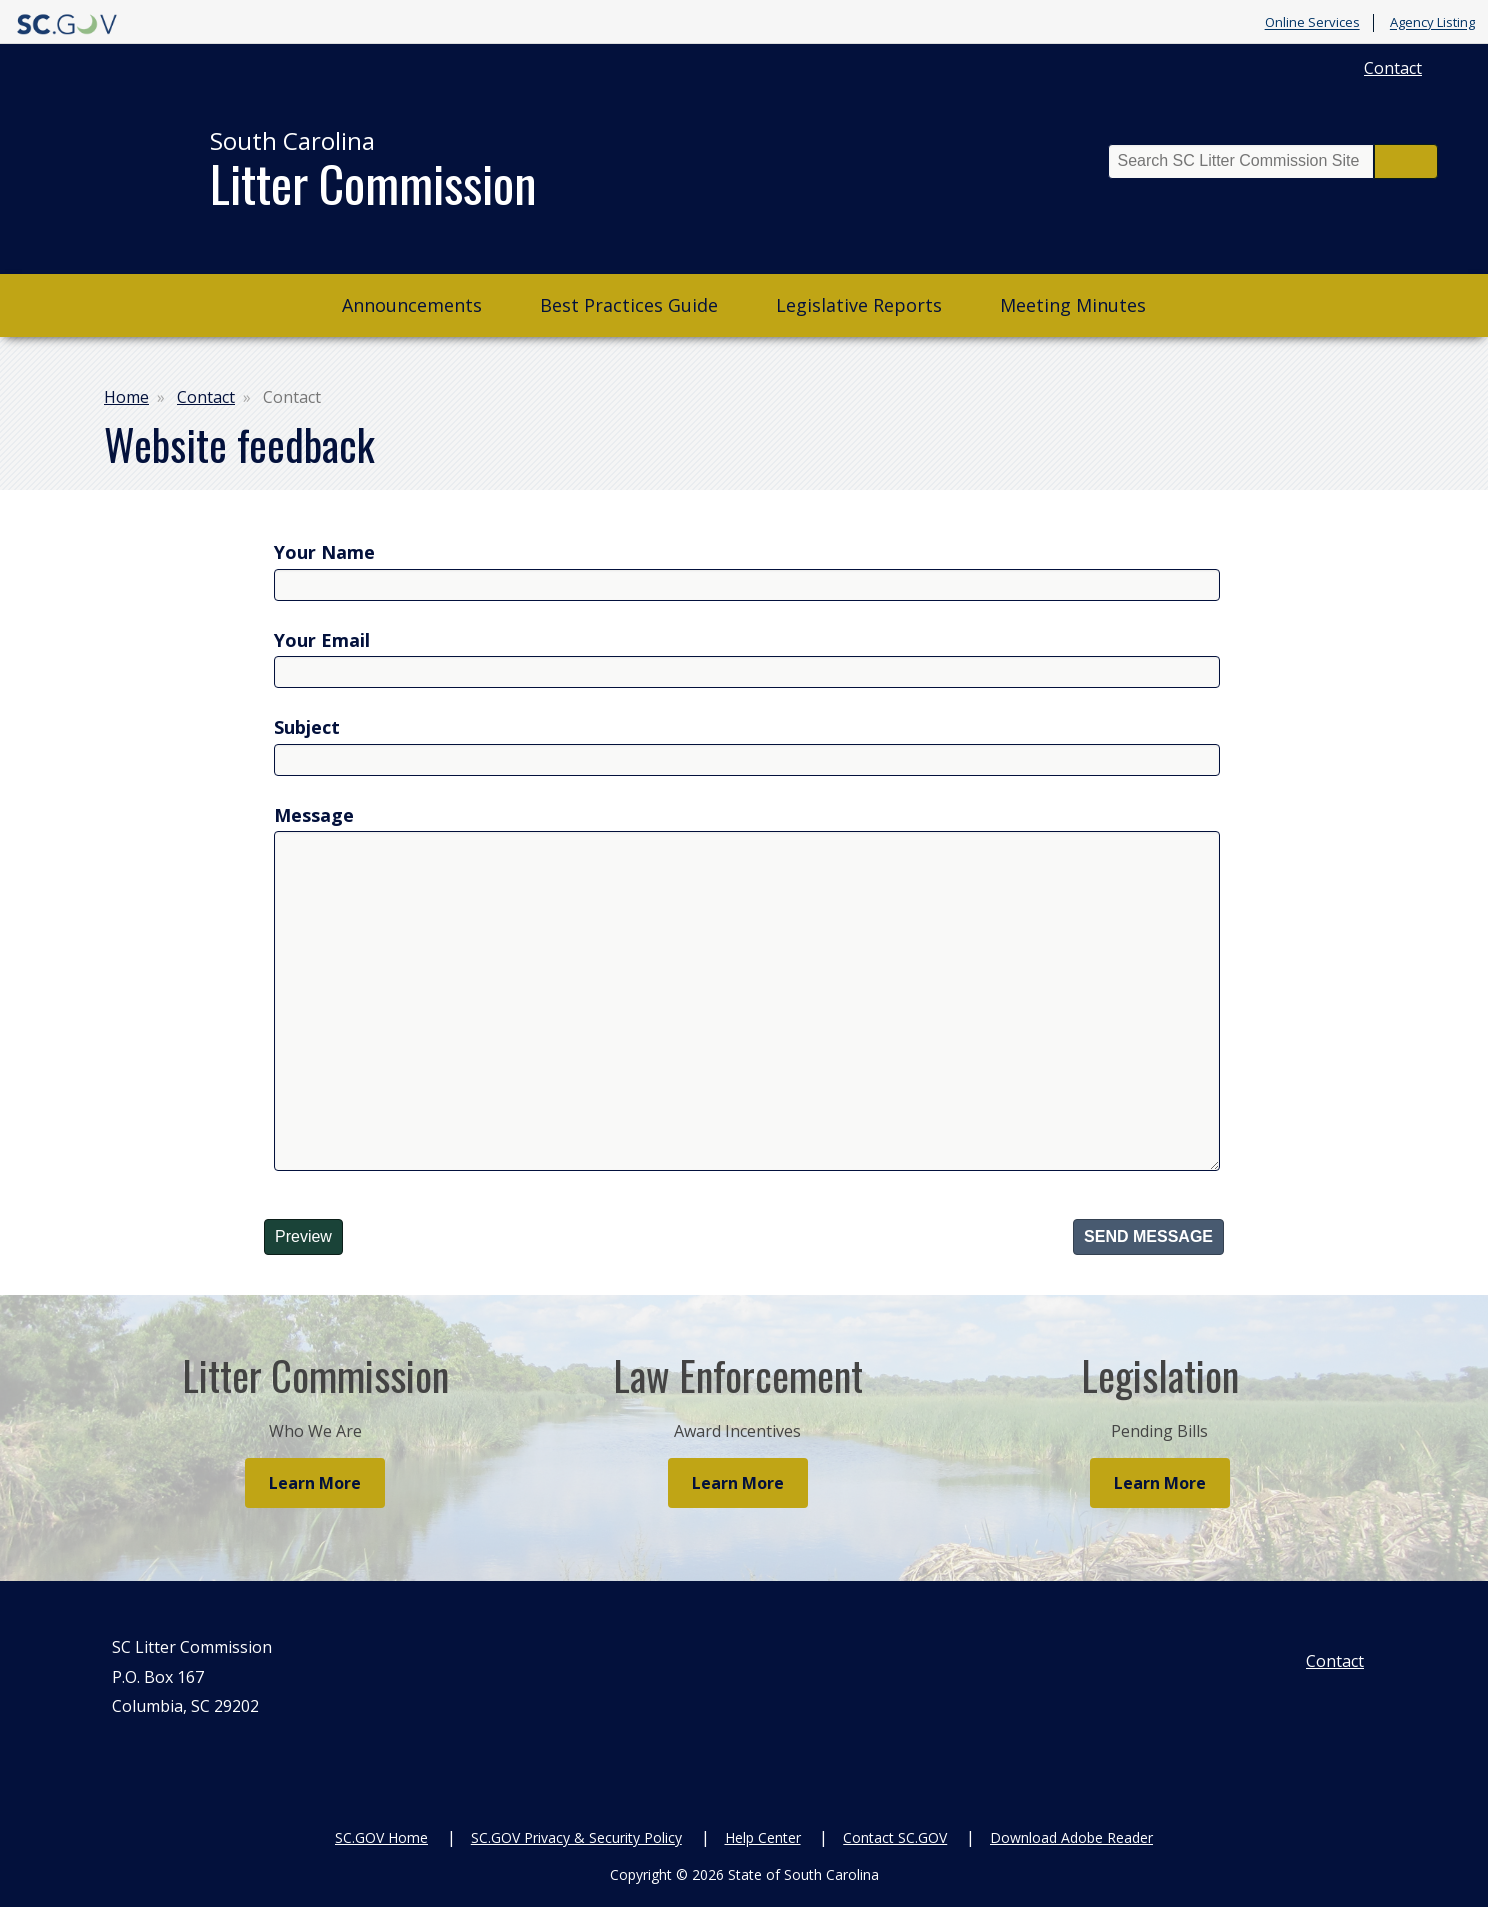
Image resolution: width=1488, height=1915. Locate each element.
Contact (1393, 68)
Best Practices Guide (629, 305)
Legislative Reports (859, 305)
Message (314, 815)
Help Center (763, 1844)
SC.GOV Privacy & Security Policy (576, 1844)
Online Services (1312, 23)
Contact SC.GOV (895, 1844)
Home (126, 397)
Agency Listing (1432, 23)
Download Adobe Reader (1071, 1844)
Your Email (322, 640)
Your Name (324, 552)
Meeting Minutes (1073, 305)
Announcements (412, 305)
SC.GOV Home (381, 1844)
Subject (307, 727)
